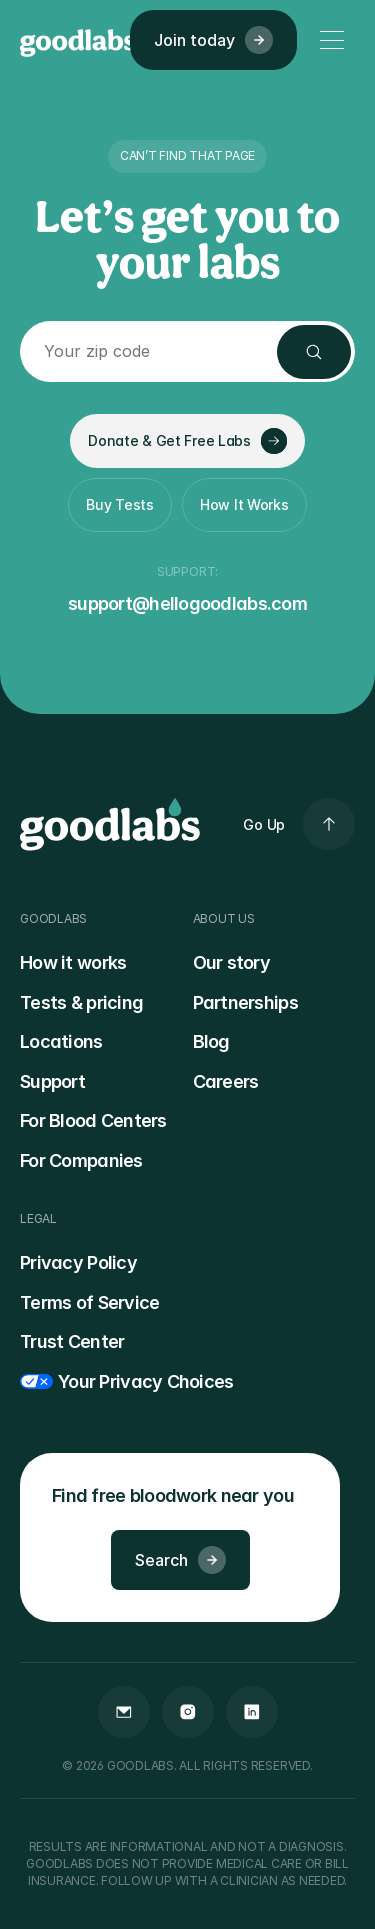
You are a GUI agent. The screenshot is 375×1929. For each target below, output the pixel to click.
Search (180, 1560)
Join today (213, 40)
